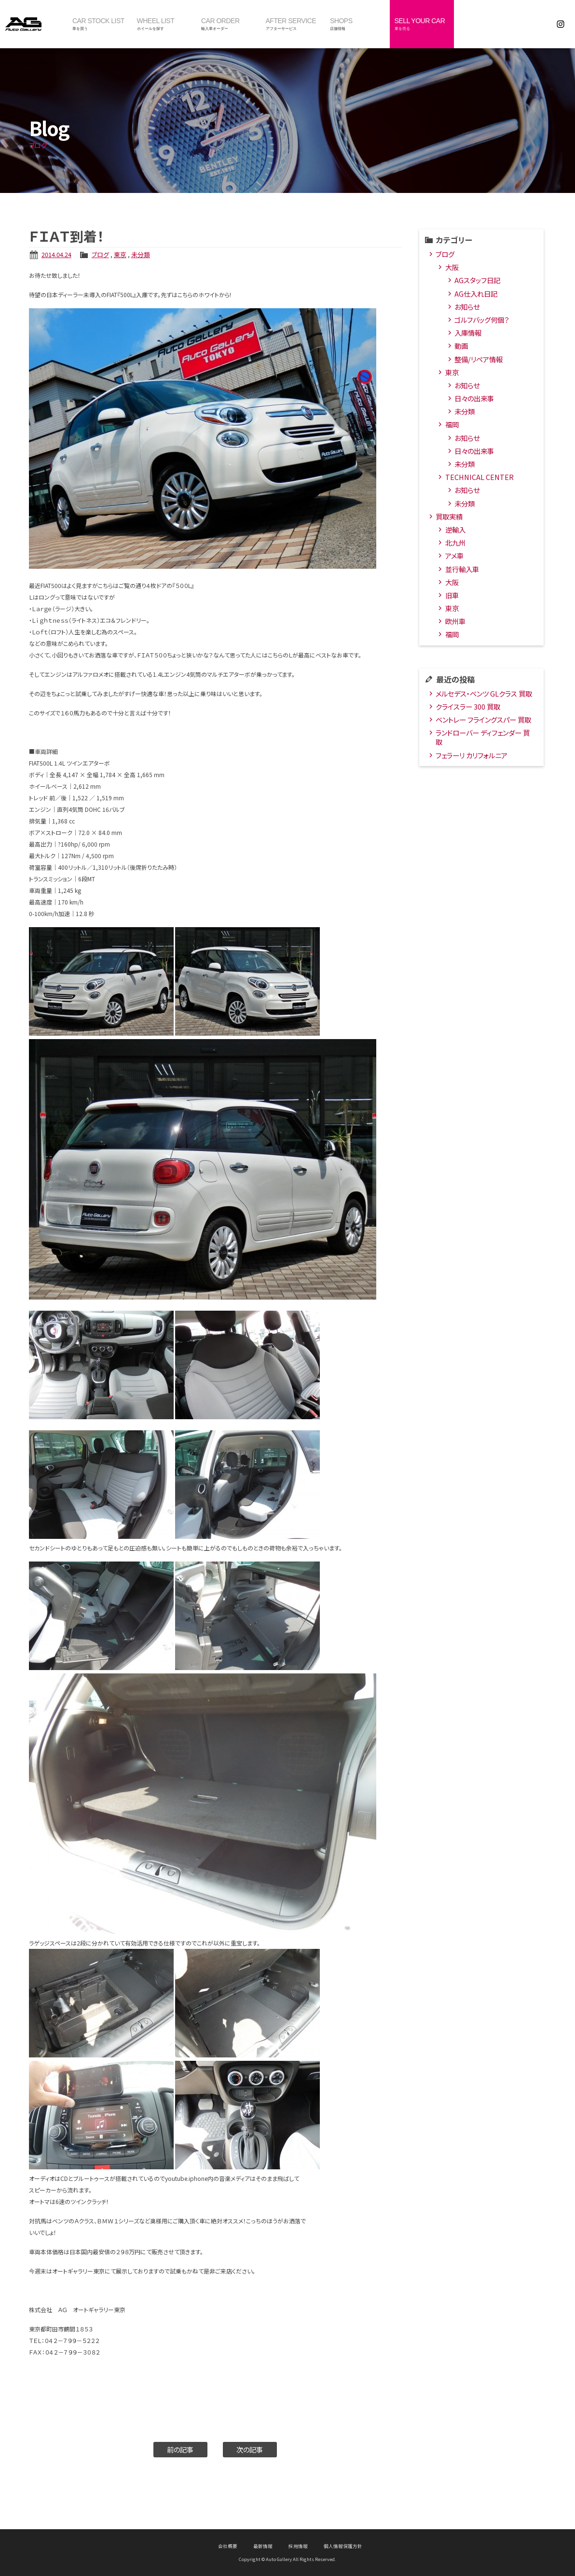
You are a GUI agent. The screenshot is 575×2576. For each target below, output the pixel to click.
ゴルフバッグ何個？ (481, 319)
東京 (120, 254)
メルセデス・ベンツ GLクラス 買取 (484, 693)
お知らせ (466, 306)
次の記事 (249, 2449)
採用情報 (298, 2546)
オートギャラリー (34, 24)
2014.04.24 (56, 254)
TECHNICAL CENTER (479, 476)
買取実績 (449, 516)
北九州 (455, 542)
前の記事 (180, 2449)
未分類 (140, 254)
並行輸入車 (462, 569)
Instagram (560, 24)
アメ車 (454, 555)
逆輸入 (455, 529)
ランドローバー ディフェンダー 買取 (483, 737)
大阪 (452, 267)
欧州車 (455, 621)
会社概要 (227, 2546)
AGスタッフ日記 (477, 280)
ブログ (100, 254)
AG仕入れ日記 (475, 293)
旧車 (452, 595)
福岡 (452, 424)
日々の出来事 (474, 398)
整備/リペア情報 (478, 359)
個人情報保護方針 (343, 2546)
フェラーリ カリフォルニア (471, 755)
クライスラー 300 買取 (468, 706)
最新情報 (263, 2546)
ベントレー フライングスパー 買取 (483, 719)
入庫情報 (467, 332)
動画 (461, 345)
